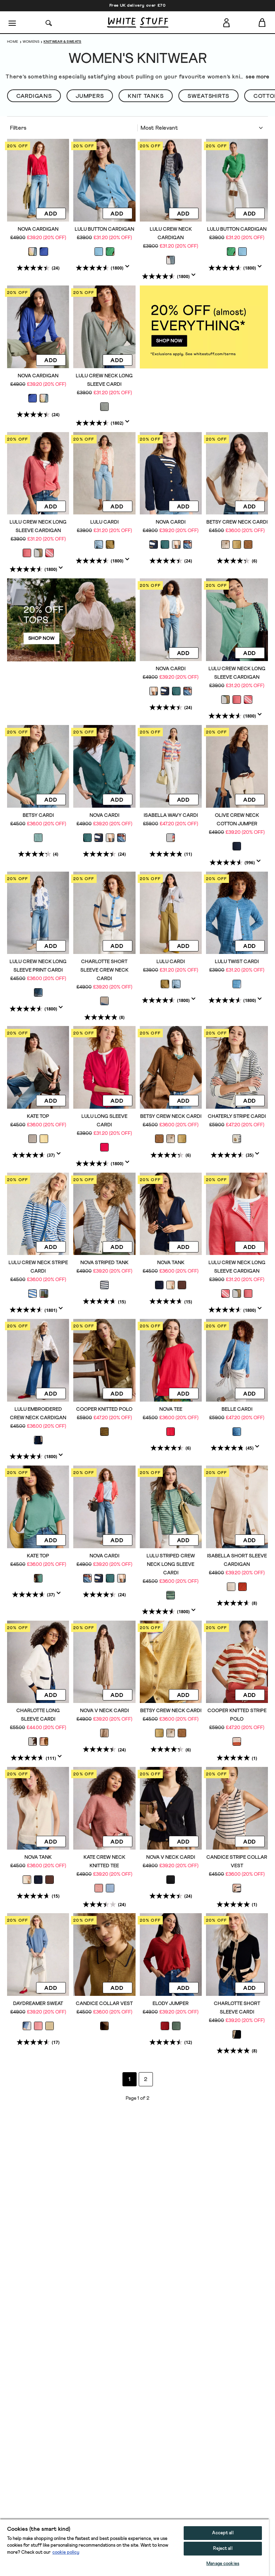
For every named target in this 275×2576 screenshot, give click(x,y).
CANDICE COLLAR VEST (104, 2003)
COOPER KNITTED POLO (104, 1409)
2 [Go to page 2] (145, 2079)
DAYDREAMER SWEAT (38, 2003)
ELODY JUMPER (171, 2003)
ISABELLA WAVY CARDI (171, 815)
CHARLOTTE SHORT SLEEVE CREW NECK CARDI (104, 970)
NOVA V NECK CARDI (104, 1710)
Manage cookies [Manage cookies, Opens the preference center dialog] (222, 2564)
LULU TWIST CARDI (237, 961)
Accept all (222, 2533)
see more (257, 76)
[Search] (48, 22)
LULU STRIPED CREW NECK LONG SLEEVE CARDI (171, 1564)
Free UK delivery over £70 (137, 6)
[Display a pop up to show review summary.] (129, 268)
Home (12, 41)
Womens (31, 41)
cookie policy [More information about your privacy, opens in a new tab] (65, 2552)
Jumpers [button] (90, 96)
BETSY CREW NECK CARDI (237, 522)
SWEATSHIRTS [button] (208, 96)
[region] (134, 2547)
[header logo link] (137, 22)
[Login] (226, 21)
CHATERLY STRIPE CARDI (237, 1116)
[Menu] (12, 22)
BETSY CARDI (38, 815)
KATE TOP (38, 1116)
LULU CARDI (104, 522)
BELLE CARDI (237, 1409)
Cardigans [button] (34, 96)
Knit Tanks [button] (146, 96)
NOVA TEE (170, 1409)
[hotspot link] (204, 327)
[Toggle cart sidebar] (262, 22)
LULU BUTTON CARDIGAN (104, 229)
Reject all (222, 2548)
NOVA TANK (170, 1262)
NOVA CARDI (170, 522)
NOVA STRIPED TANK (104, 1262)
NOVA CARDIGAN (38, 229)
